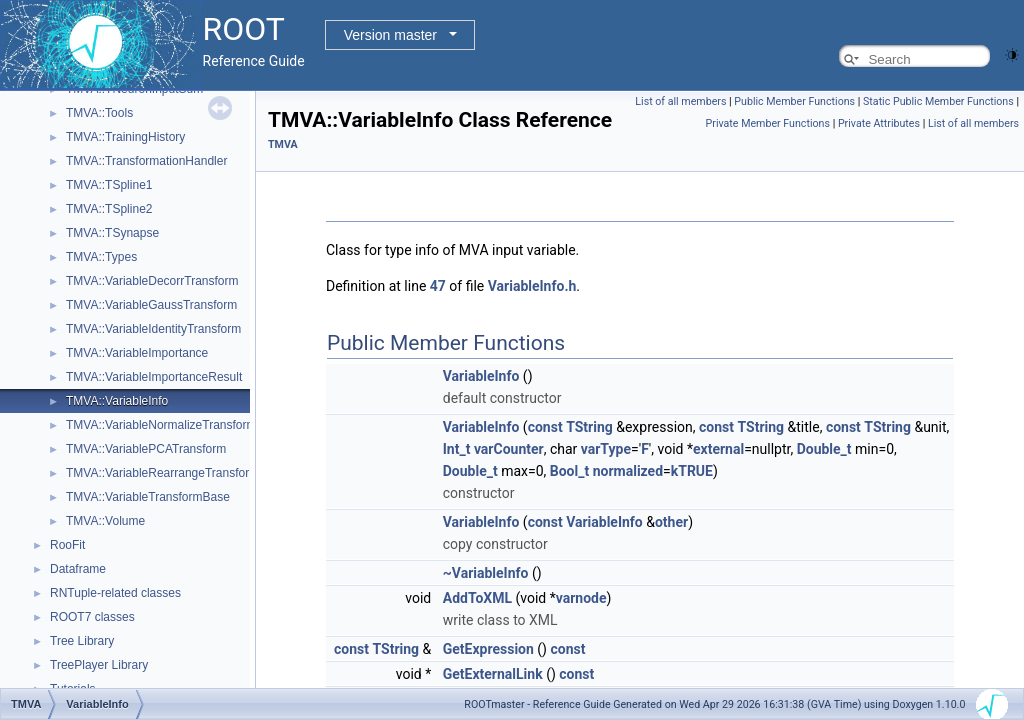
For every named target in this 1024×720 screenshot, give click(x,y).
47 (438, 286)
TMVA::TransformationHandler (146, 161)
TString (589, 427)
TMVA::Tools (99, 113)
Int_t (457, 449)
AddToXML (477, 598)
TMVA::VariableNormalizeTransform (161, 425)
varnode (581, 598)
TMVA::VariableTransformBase (148, 497)
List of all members (680, 101)
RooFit (67, 545)
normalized (628, 471)
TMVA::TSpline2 (109, 209)
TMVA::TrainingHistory (125, 137)
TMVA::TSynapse (112, 233)
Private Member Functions (768, 123)
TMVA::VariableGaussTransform (151, 305)
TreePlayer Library (99, 665)
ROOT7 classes (92, 617)
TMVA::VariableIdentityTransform (153, 329)
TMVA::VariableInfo (117, 401)
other (671, 522)
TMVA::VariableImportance (137, 353)
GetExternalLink (493, 674)
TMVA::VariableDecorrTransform (152, 281)
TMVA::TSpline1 (109, 185)
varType (606, 449)
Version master (390, 35)
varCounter (509, 449)
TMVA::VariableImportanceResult (154, 377)
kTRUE (692, 471)
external (718, 449)
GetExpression (488, 649)
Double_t (824, 449)
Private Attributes (879, 123)
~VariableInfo (486, 573)
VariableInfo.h (532, 286)
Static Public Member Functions (938, 101)
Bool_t (569, 471)
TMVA (283, 144)
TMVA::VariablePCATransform (146, 449)
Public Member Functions (794, 101)
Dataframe (78, 569)
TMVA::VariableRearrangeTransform (162, 473)
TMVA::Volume (105, 521)
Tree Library (82, 641)
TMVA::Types (101, 257)
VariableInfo (481, 376)
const (545, 427)
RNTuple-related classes (115, 593)
